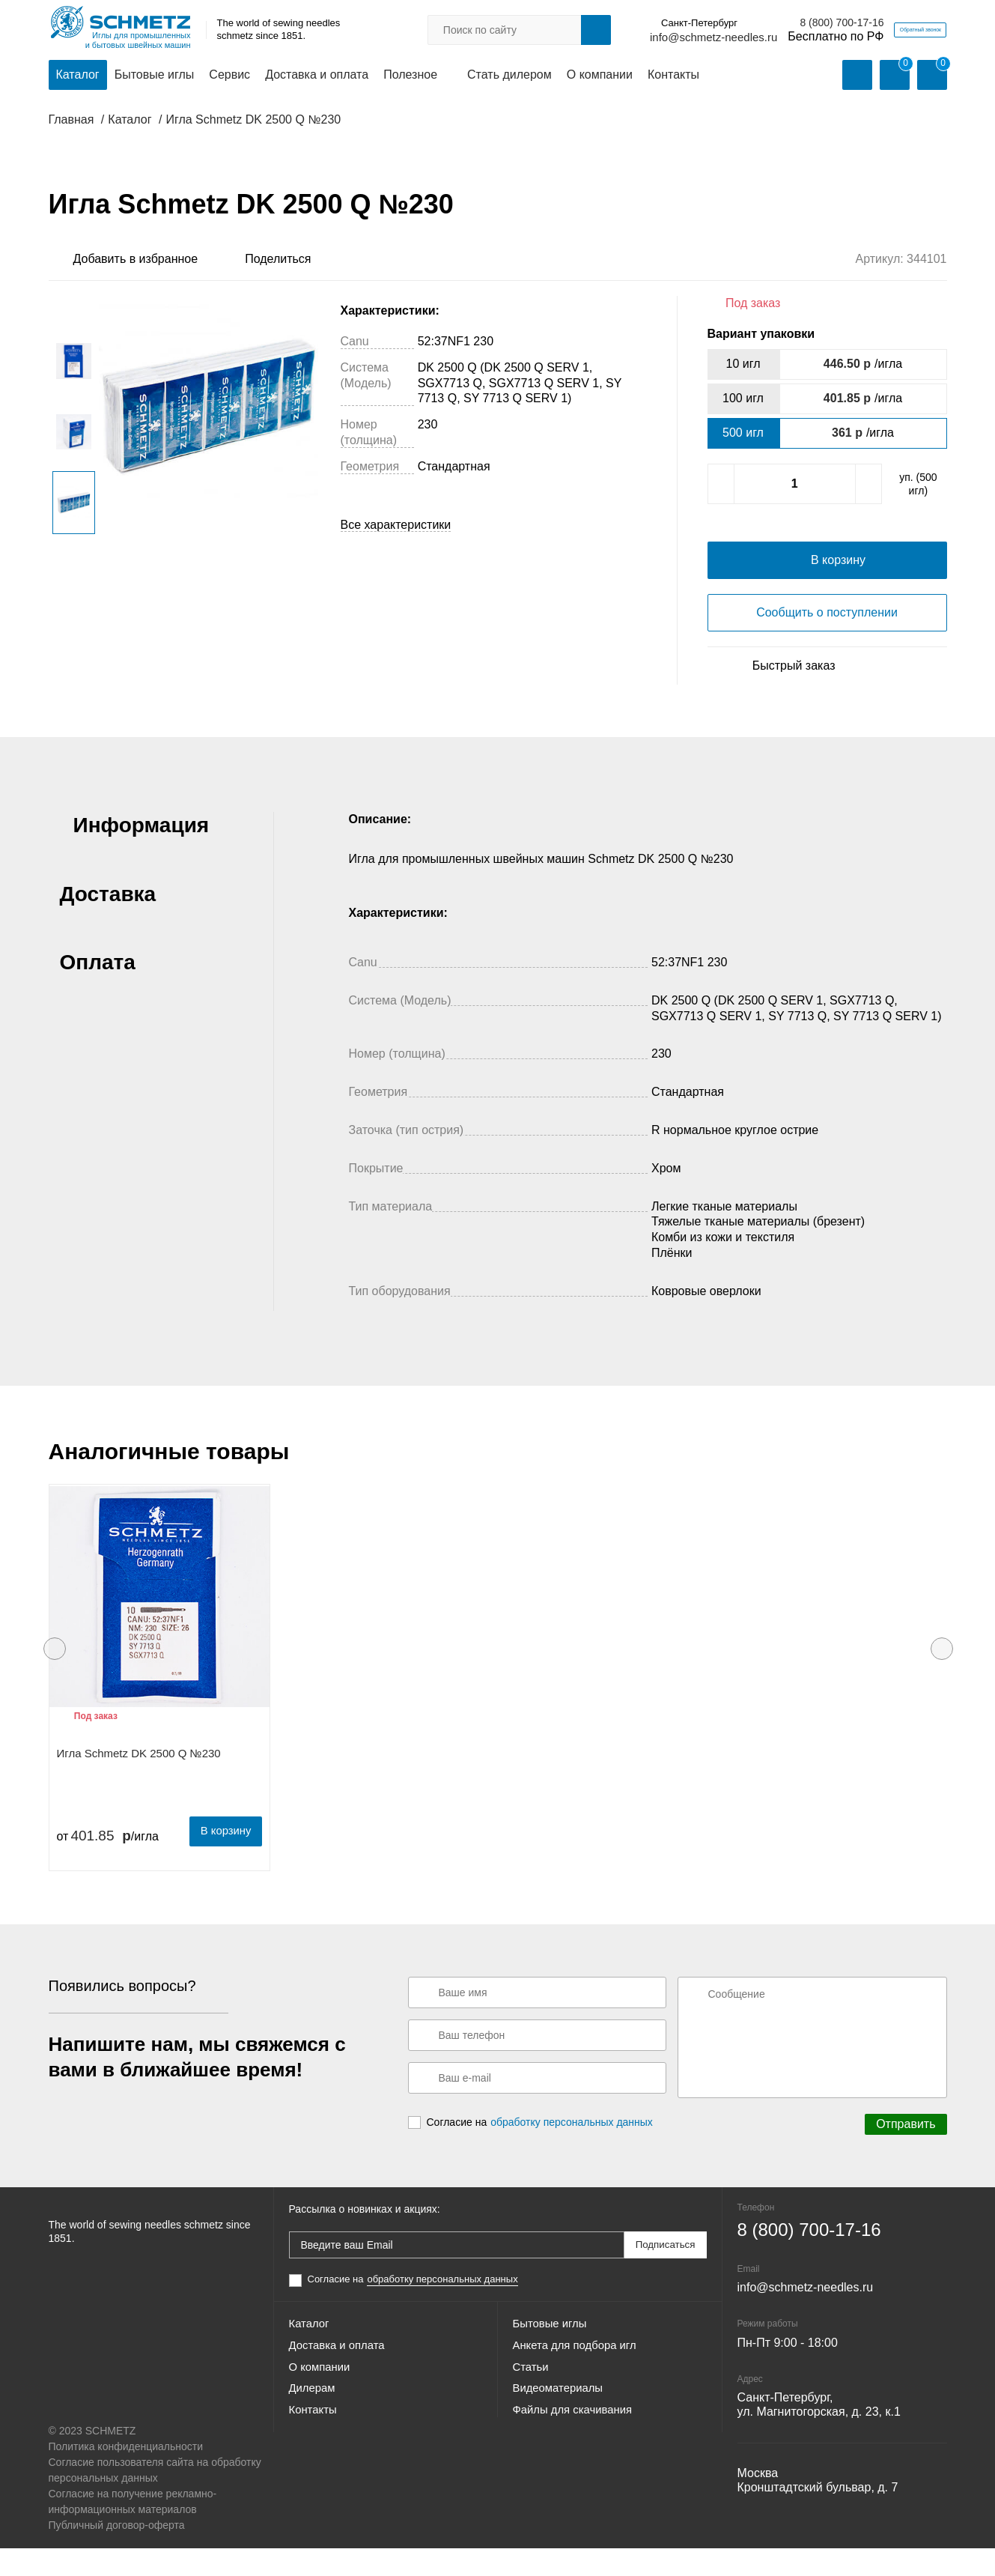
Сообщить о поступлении (827, 643)
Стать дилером (509, 76)
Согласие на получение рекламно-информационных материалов (133, 2529)
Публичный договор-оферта (117, 2553)
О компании (600, 76)
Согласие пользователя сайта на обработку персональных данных (155, 2498)
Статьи (532, 2406)
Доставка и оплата (316, 76)
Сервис (229, 76)
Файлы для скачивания (577, 2459)
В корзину (219, 1860)
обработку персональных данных (571, 2153)
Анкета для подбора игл (579, 2379)
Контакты (673, 76)
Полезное (410, 76)
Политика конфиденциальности (126, 2474)
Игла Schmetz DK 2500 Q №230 (139, 1784)
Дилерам (314, 2432)
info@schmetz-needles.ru (645, 37)
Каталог (78, 76)
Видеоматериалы (561, 2432)
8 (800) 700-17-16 (773, 23)
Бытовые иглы (155, 76)
